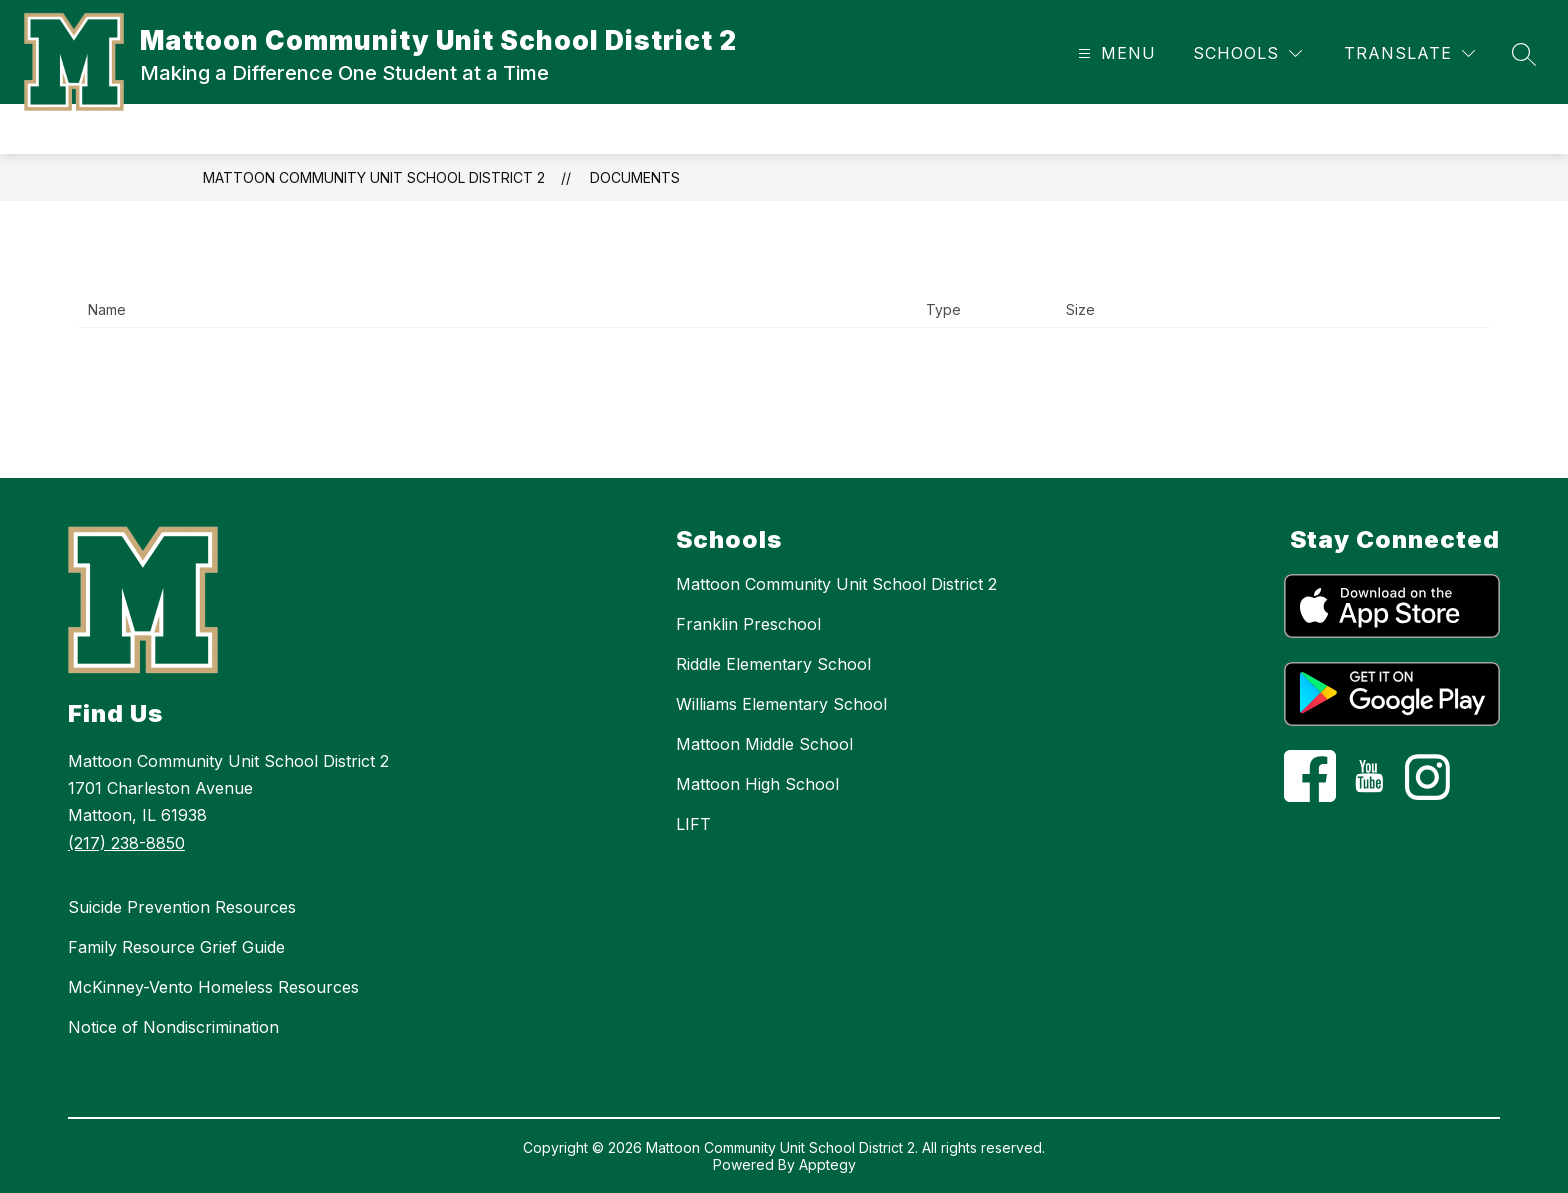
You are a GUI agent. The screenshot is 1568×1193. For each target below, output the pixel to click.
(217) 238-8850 (126, 843)
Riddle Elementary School (773, 664)
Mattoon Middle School (764, 744)
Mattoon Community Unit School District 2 (374, 177)
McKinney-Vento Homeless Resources (213, 987)
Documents (635, 177)
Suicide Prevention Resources (182, 907)
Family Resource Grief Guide (176, 947)
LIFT (693, 824)
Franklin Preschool (748, 624)
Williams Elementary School (781, 704)
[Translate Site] (1409, 53)
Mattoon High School (757, 784)
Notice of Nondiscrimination (173, 1027)
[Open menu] (1114, 53)
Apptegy (827, 1164)
